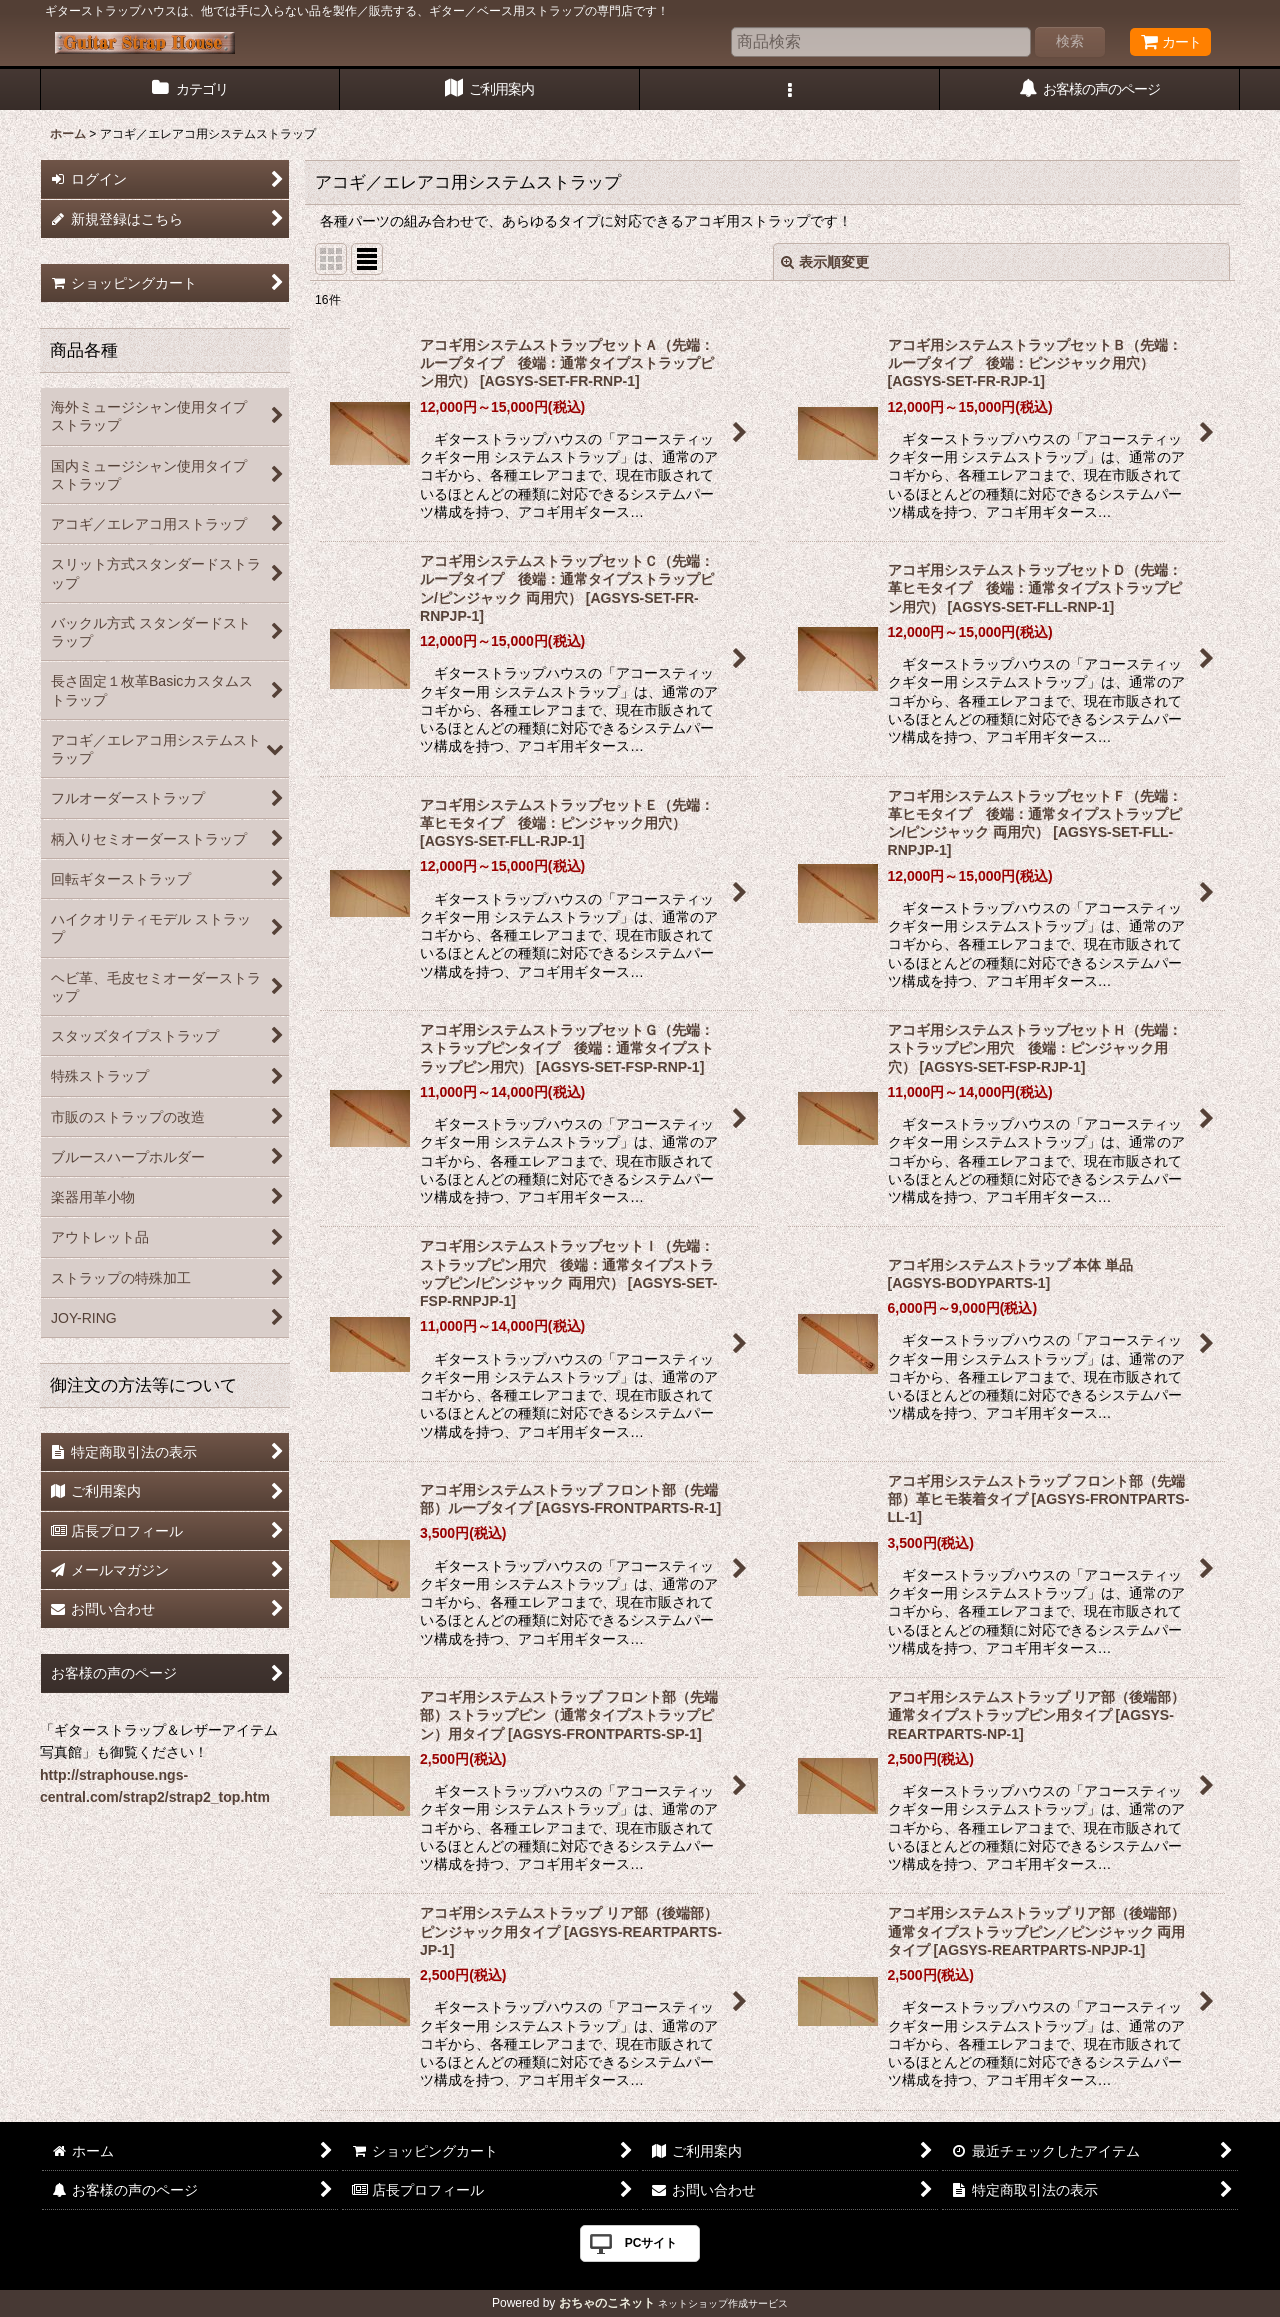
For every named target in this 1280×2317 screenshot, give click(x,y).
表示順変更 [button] (825, 262)
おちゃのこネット (607, 2303)
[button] (790, 89)
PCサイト (651, 2243)
